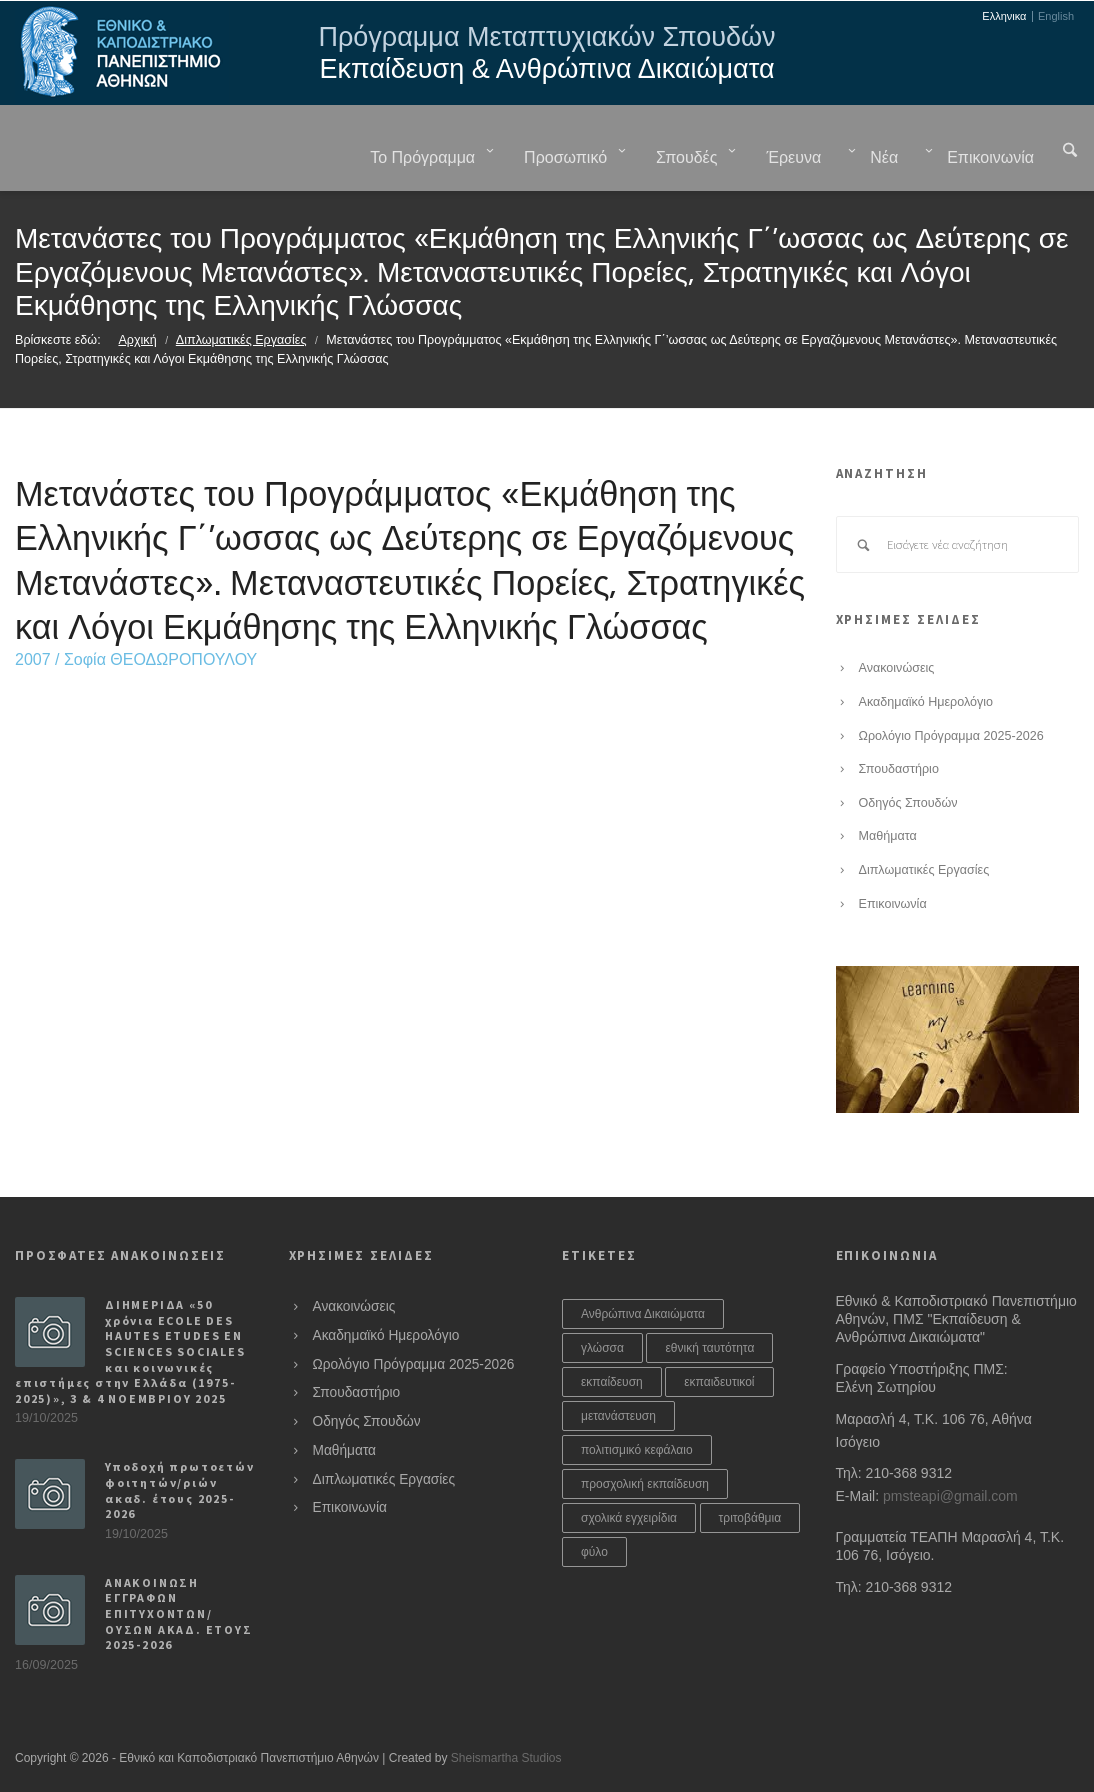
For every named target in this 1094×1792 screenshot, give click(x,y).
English (1056, 16)
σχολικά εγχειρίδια (629, 1518)
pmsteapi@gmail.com (950, 1496)
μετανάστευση (618, 1416)
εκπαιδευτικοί (719, 1382)
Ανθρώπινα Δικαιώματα (643, 1314)
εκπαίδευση (612, 1382)
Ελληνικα (1004, 16)
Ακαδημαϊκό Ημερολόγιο (926, 702)
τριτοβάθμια (750, 1518)
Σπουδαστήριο (899, 769)
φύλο (594, 1552)
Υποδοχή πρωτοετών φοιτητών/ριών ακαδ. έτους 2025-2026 (180, 1490)
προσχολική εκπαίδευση (645, 1484)
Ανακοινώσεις (897, 668)
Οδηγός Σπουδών (908, 803)
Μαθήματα (888, 836)
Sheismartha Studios (506, 1758)
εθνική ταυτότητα (709, 1348)
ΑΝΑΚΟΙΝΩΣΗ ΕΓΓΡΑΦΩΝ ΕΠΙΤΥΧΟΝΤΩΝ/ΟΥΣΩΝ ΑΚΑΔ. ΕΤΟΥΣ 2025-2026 (179, 1613)
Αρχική (137, 340)
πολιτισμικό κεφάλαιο (637, 1450)
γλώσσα (602, 1348)
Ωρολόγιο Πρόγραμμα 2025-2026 (951, 736)
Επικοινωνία (893, 904)
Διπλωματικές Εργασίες (241, 340)
